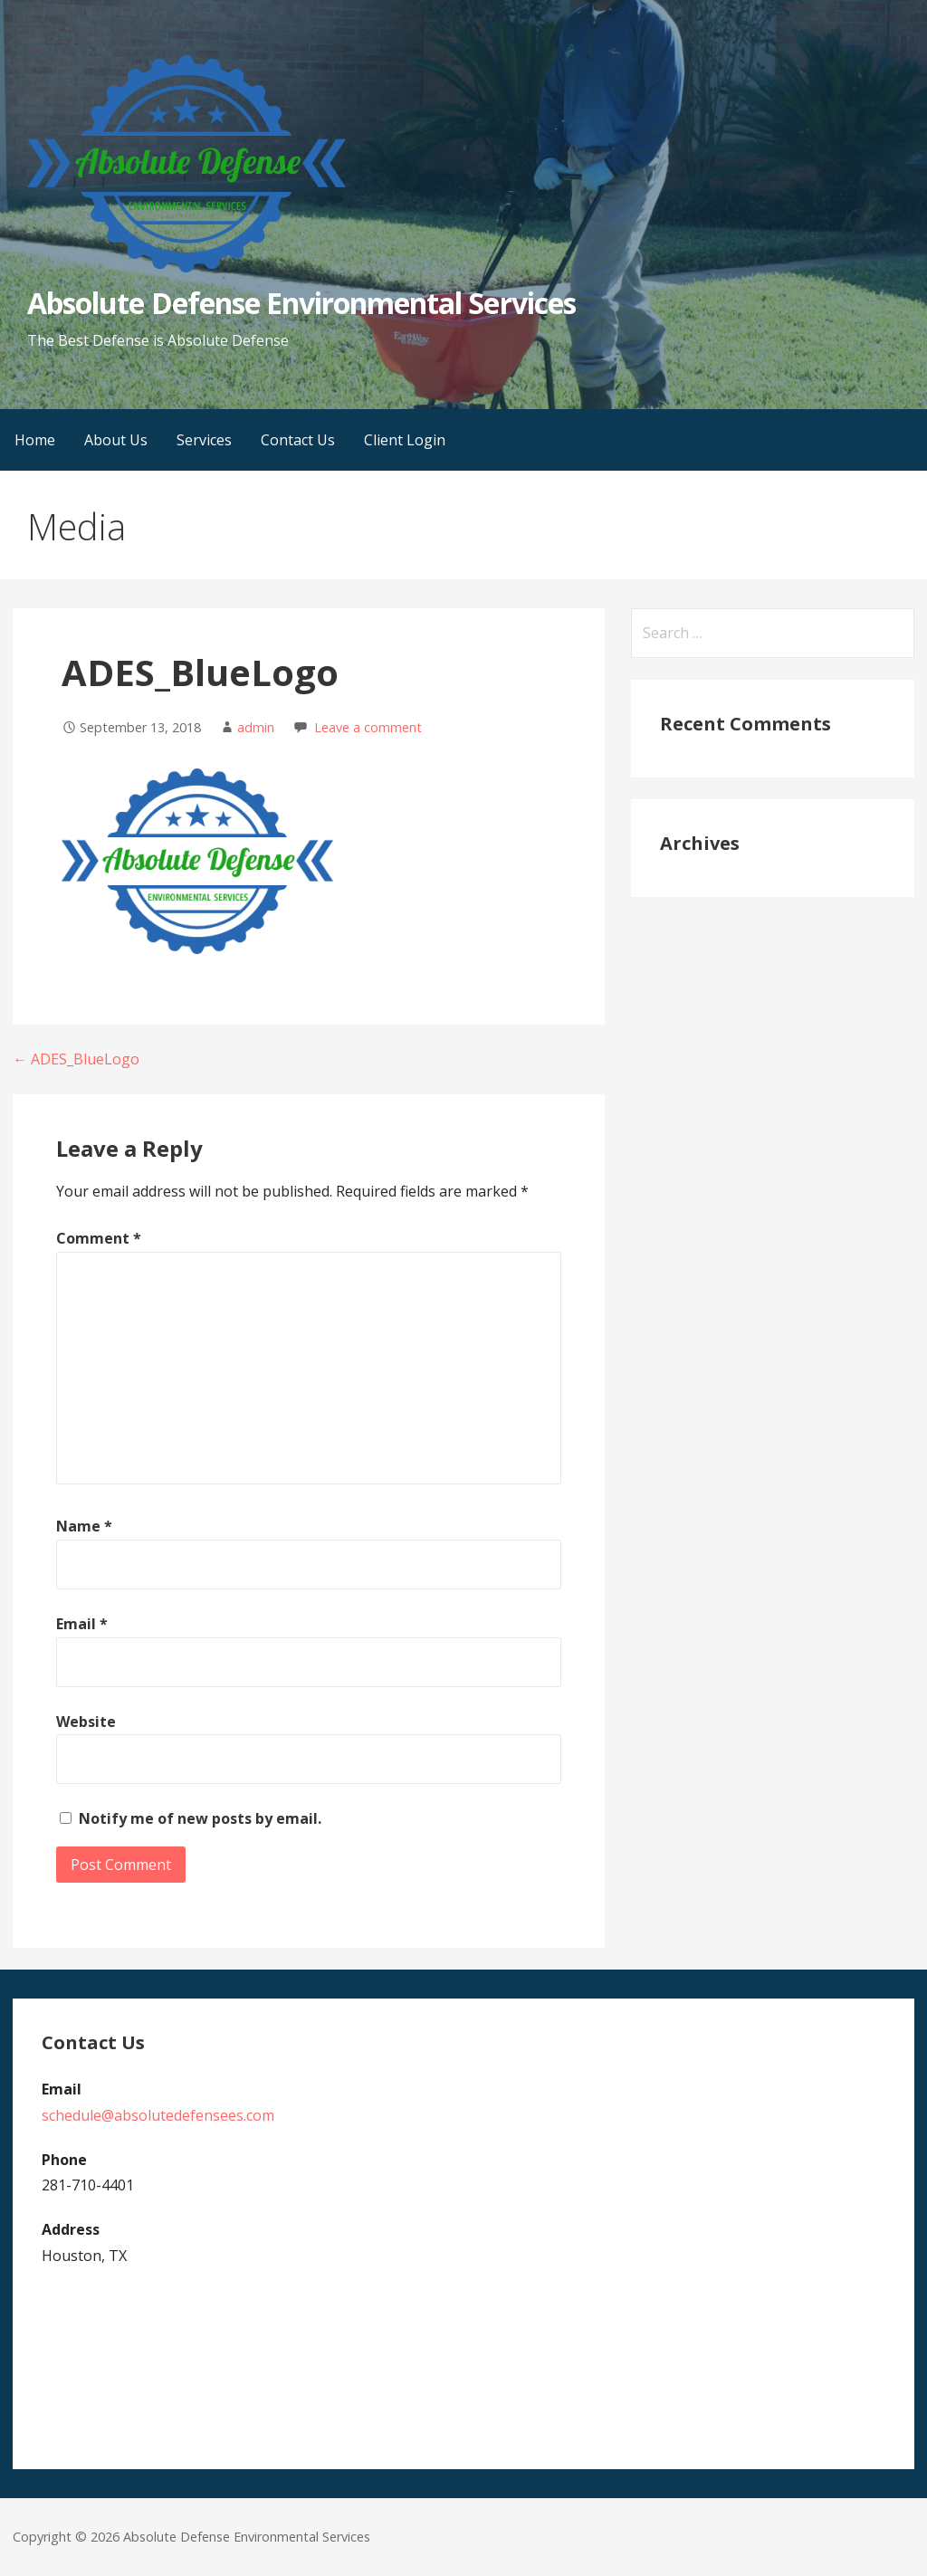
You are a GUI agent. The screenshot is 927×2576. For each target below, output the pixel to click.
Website (86, 1722)
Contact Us (298, 440)
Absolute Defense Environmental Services (301, 302)
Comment (98, 1238)
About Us (116, 440)
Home (34, 440)
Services (204, 440)
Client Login (404, 440)
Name (84, 1526)
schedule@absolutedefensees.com (158, 2115)
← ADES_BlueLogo (76, 1059)
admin (255, 727)
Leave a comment (368, 727)
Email (82, 1624)
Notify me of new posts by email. (200, 1818)
